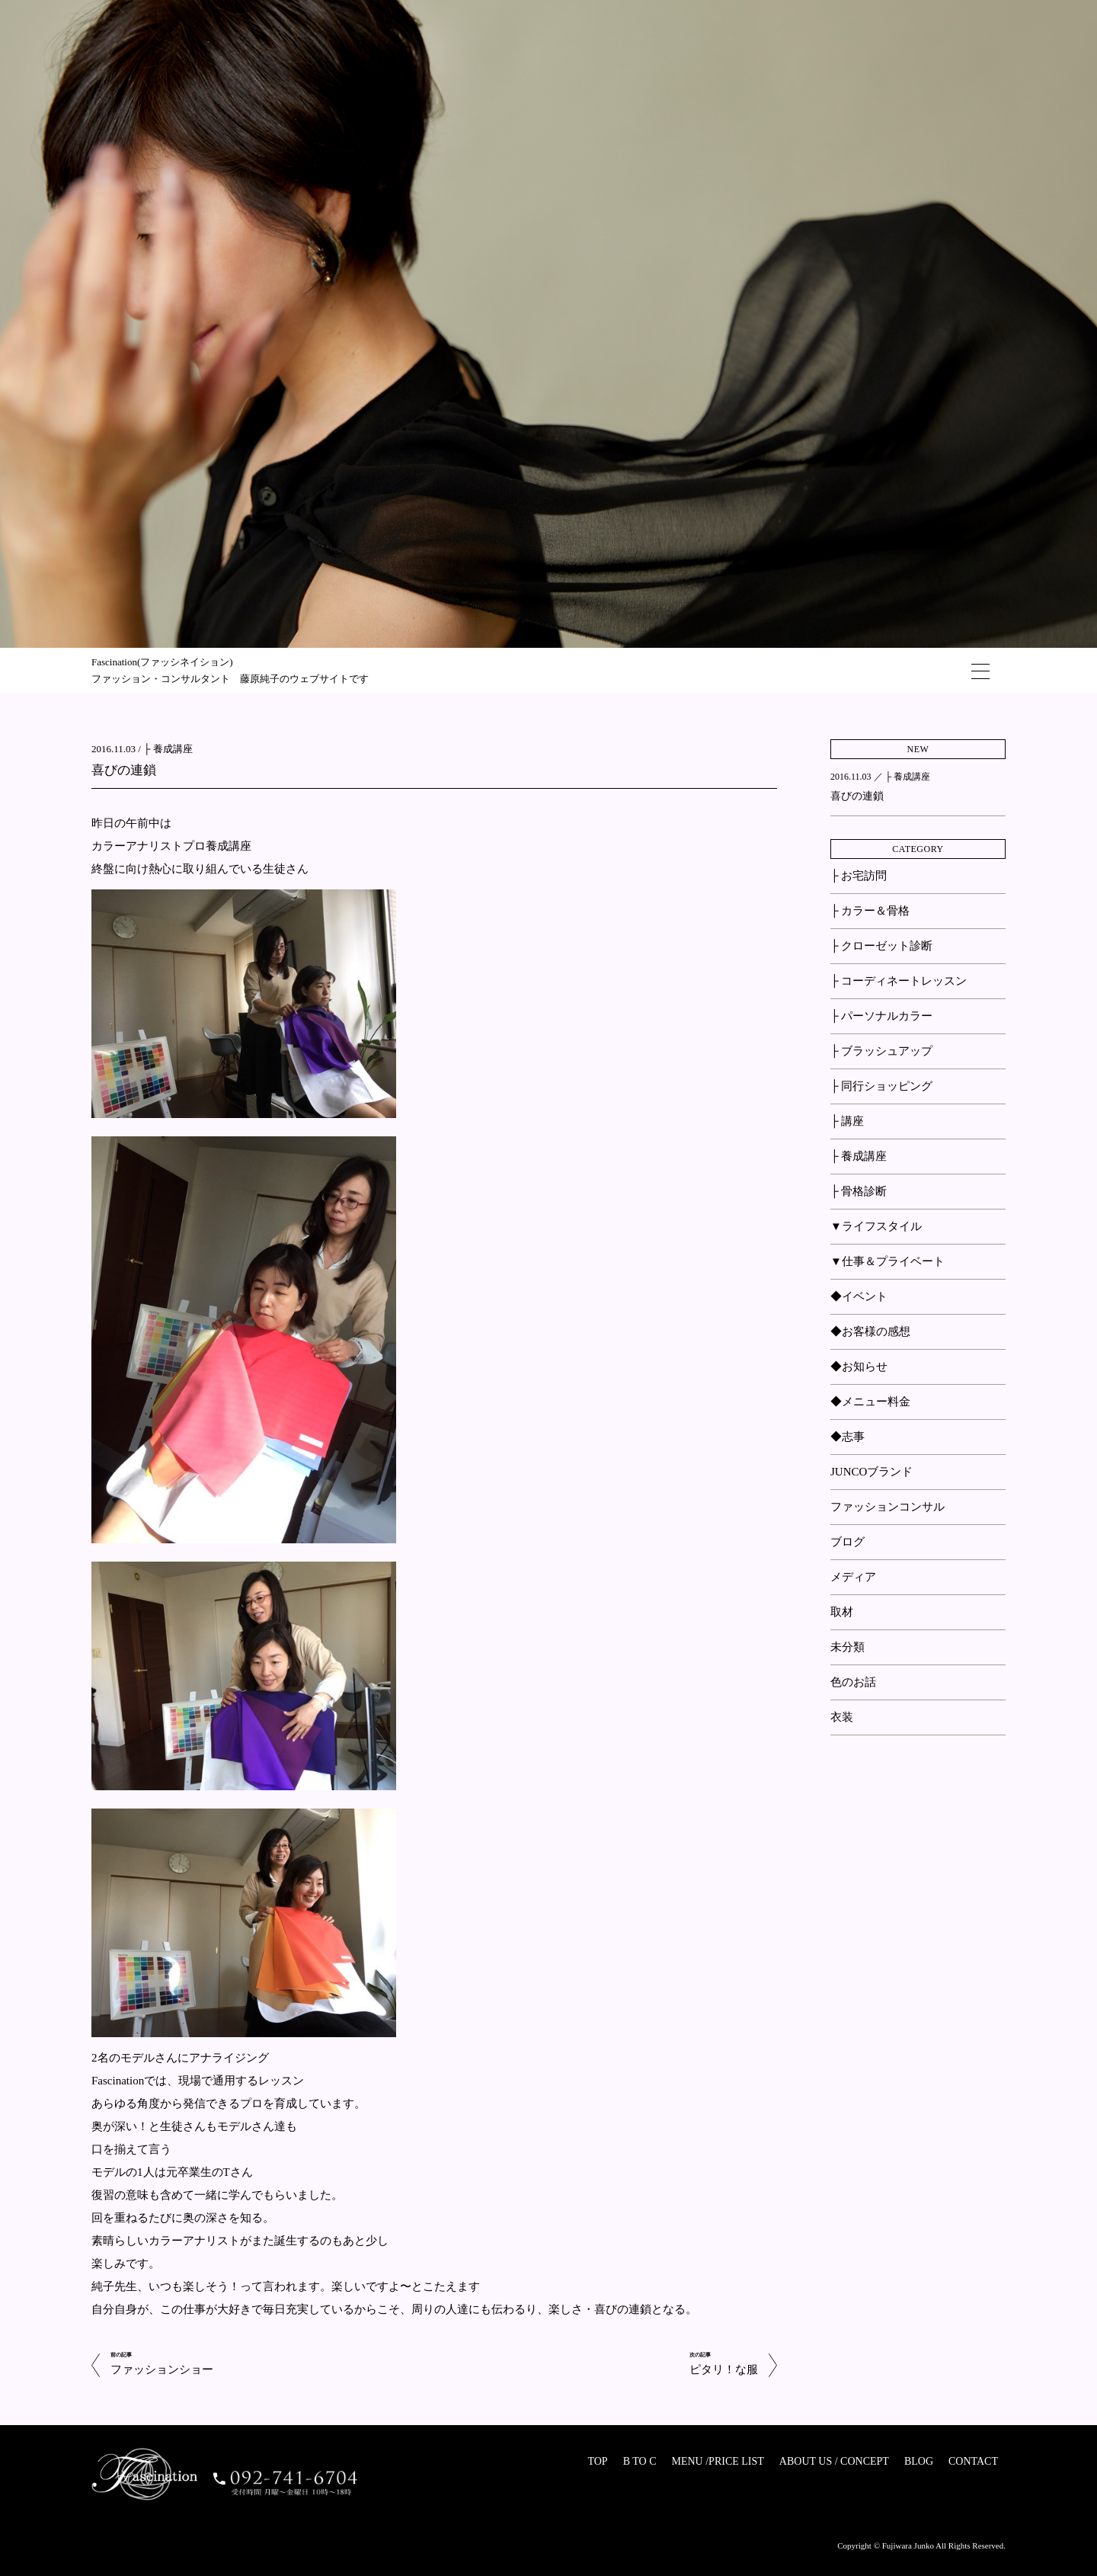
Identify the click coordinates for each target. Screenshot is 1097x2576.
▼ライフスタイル (876, 1226)
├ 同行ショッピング (881, 1086)
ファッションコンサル (887, 1507)
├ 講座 (847, 1121)
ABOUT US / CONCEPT (834, 2461)
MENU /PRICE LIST (717, 2461)
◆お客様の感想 (870, 1331)
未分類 (847, 1647)
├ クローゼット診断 (881, 946)
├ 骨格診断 (858, 1191)
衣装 (841, 1717)
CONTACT (973, 2461)
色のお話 (853, 1682)
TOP (597, 2461)
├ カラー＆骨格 (870, 911)
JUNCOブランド (871, 1472)
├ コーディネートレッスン (898, 981)
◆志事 (847, 1437)
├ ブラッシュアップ (881, 1051)
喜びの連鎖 (123, 770)
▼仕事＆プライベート (887, 1261)
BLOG (918, 2461)
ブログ (847, 1542)
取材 (841, 1612)
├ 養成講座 (167, 749)
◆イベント (859, 1296)
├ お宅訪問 (858, 876)
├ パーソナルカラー (881, 1016)
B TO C (640, 2461)
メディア (853, 1577)
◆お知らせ (859, 1366)
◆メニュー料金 (870, 1401)
